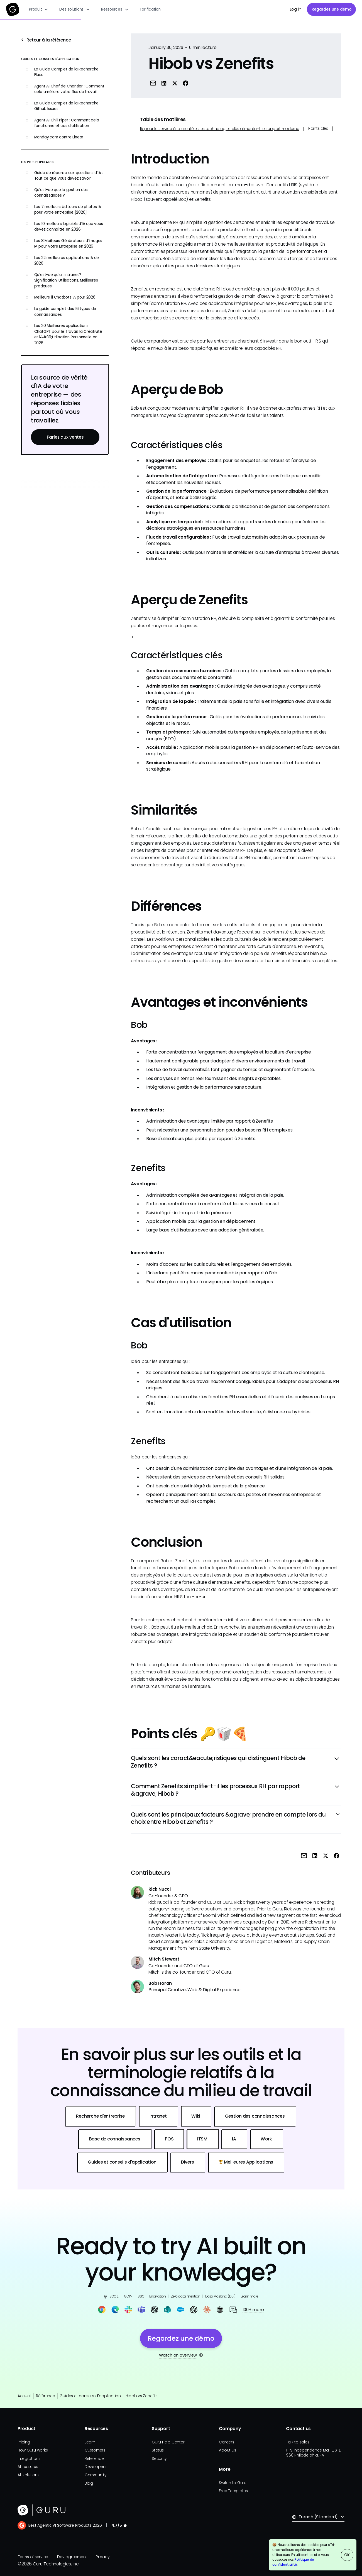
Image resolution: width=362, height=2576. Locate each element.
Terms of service (33, 2557)
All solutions (29, 2475)
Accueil (24, 2396)
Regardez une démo (331, 9)
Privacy (102, 2557)
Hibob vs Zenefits (142, 2396)
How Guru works (33, 2450)
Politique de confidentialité (293, 2562)
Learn (90, 2442)
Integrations (29, 2458)
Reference (94, 2458)
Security (159, 2458)
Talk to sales (297, 2442)
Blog (89, 2483)
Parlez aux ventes (65, 437)
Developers (95, 2466)
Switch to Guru (232, 2482)
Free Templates (233, 2491)
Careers (226, 2442)
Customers (95, 2450)
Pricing (24, 2442)
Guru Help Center (168, 2442)
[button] (38, 9)
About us (227, 2450)
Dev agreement (72, 2557)
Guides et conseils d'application (90, 2396)
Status (158, 2450)
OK (347, 2555)
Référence (45, 2396)
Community (95, 2475)
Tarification (150, 9)
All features (28, 2466)
